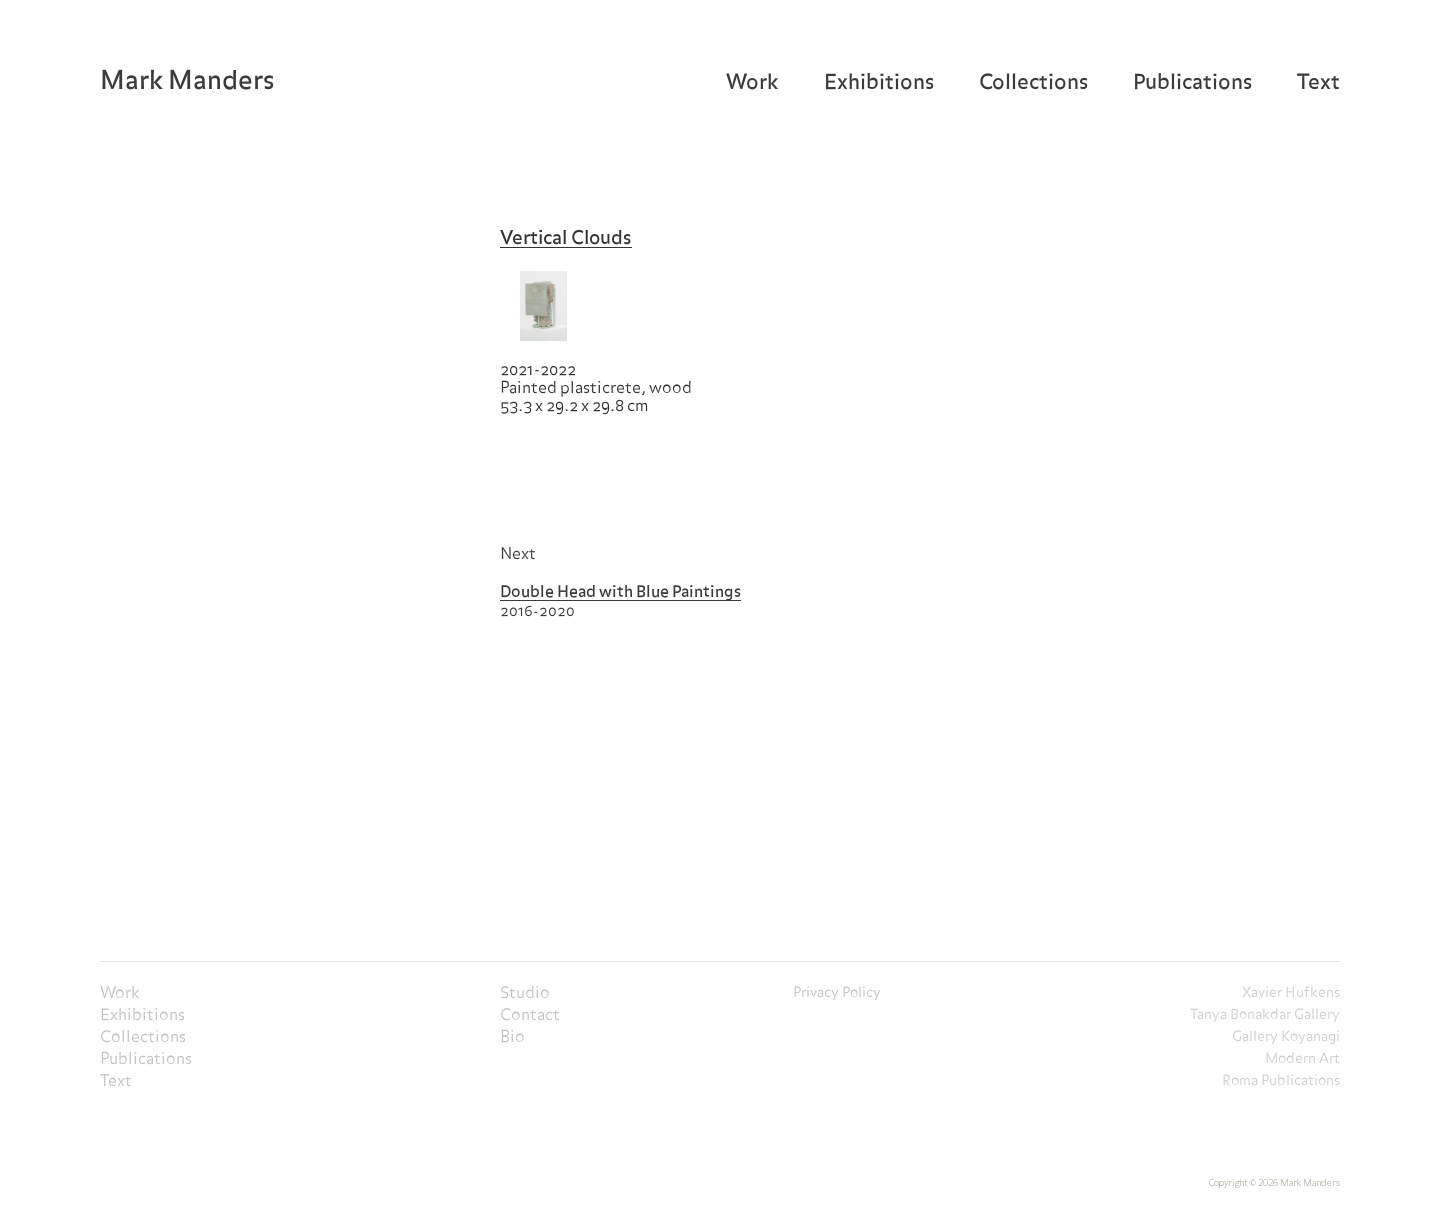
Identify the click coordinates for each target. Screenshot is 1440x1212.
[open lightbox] (543, 306)
